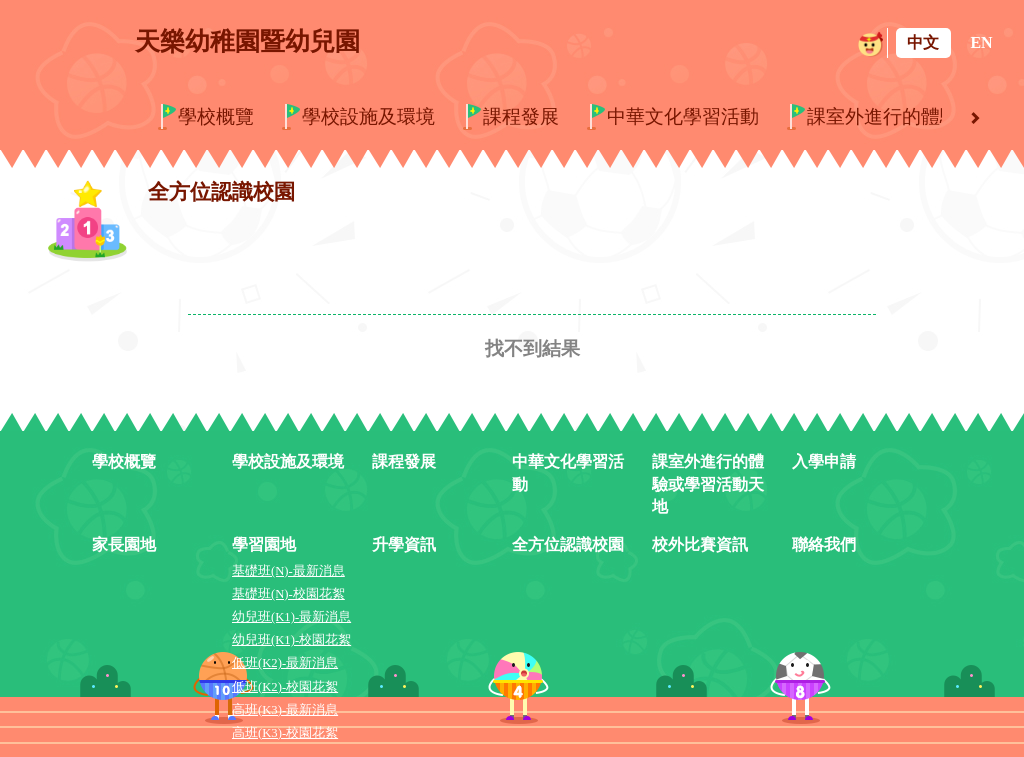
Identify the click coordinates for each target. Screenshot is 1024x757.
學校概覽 (216, 116)
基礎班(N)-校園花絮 (288, 594)
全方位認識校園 (568, 544)
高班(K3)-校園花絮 (285, 733)
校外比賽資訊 (700, 544)
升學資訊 (404, 544)
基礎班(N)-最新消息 (288, 571)
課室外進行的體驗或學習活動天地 (708, 484)
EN (981, 42)
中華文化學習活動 (683, 116)
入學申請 (824, 461)
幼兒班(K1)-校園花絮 (291, 640)
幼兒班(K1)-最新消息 (291, 617)
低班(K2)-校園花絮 (285, 687)
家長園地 (124, 544)
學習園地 (264, 544)
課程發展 (521, 116)
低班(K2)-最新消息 (285, 663)
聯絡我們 (824, 544)
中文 (923, 42)
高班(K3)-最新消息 (285, 710)
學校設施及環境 (368, 116)
